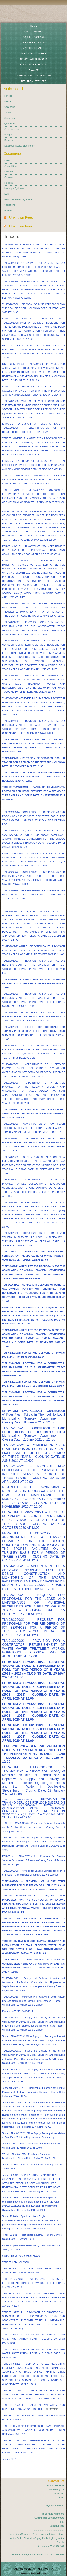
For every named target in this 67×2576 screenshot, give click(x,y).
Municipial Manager (33, 53)
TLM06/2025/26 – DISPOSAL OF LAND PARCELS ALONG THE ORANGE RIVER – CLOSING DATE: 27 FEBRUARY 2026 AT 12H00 (33, 308)
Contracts (9, 177)
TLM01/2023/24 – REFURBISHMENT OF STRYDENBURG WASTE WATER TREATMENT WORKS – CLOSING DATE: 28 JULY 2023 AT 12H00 (33, 894)
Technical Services (33, 81)
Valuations (9, 205)
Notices (8, 96)
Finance (33, 70)
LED (6, 193)
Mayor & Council (33, 48)
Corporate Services (33, 59)
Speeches (9, 118)
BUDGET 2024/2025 (33, 31)
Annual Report (11, 166)
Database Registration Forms (19, 145)
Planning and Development (33, 75)
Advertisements (12, 129)
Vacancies (9, 107)
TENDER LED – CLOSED (15, 2262)
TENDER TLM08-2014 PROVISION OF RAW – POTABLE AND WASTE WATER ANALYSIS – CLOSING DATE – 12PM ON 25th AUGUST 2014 (33, 2430)
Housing (8, 182)
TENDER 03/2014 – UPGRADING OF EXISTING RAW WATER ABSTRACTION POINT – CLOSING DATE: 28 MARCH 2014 (33, 2353)
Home (33, 25)
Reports (8, 140)
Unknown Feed (21, 217)
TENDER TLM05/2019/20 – (33, 1808)
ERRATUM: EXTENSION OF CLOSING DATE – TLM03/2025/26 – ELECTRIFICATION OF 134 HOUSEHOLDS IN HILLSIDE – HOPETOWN (33, 427)
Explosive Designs (38, 2573)
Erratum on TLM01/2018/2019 (17, 2011)
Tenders (8, 112)
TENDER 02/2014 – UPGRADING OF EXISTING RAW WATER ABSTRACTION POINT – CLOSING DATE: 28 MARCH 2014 (33, 2338)
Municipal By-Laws (14, 188)
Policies (8, 210)
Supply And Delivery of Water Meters (21, 2255)
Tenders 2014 (9, 2459)
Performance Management (18, 199)
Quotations (10, 123)
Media (7, 101)
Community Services (33, 64)
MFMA (7, 160)
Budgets (8, 134)
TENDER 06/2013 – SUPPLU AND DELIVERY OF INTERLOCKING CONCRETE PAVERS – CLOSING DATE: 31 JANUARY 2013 (33, 2283)
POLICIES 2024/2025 (33, 37)
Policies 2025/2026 (33, 42)
